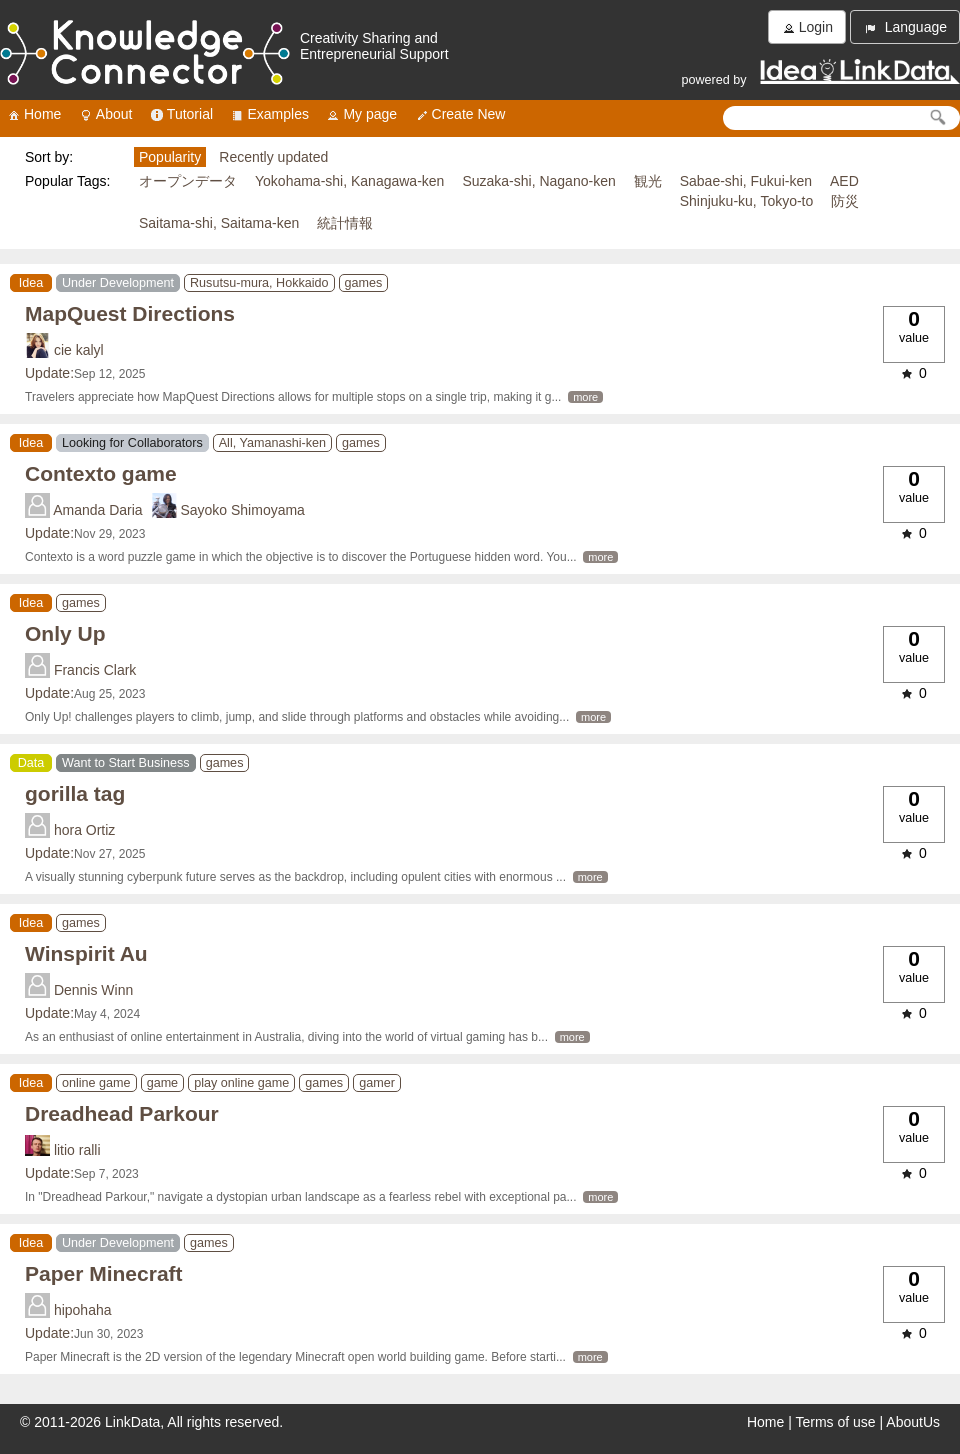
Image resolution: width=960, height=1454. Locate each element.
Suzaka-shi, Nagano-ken (538, 181)
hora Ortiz (84, 830)
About (105, 114)
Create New (460, 114)
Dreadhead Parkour (122, 1113)
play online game (241, 1083)
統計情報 (345, 223)
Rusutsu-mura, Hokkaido (259, 283)
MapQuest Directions (130, 313)
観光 (648, 181)
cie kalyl (79, 350)
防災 (845, 201)
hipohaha (83, 1310)
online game (96, 1083)
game (163, 1083)
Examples (268, 114)
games (364, 283)
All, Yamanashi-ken (272, 443)
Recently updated (273, 157)
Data (31, 763)
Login (807, 27)
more (585, 397)
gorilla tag (75, 793)
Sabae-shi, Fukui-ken (746, 181)
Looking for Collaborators (132, 443)
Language (905, 27)
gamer (377, 1083)
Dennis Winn (93, 990)
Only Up (65, 633)
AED (844, 181)
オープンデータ (188, 181)
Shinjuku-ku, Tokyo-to (747, 201)
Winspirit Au (86, 953)
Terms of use (836, 1422)
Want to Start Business (126, 763)
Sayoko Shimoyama (242, 510)
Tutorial (181, 114)
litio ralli (77, 1150)
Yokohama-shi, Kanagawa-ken (349, 181)
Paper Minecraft (104, 1273)
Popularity (170, 157)
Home (33, 114)
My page (361, 114)
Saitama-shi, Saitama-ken (219, 223)
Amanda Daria (98, 510)
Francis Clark (95, 670)
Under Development (118, 283)
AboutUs (913, 1422)
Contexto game (101, 473)
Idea (31, 283)
